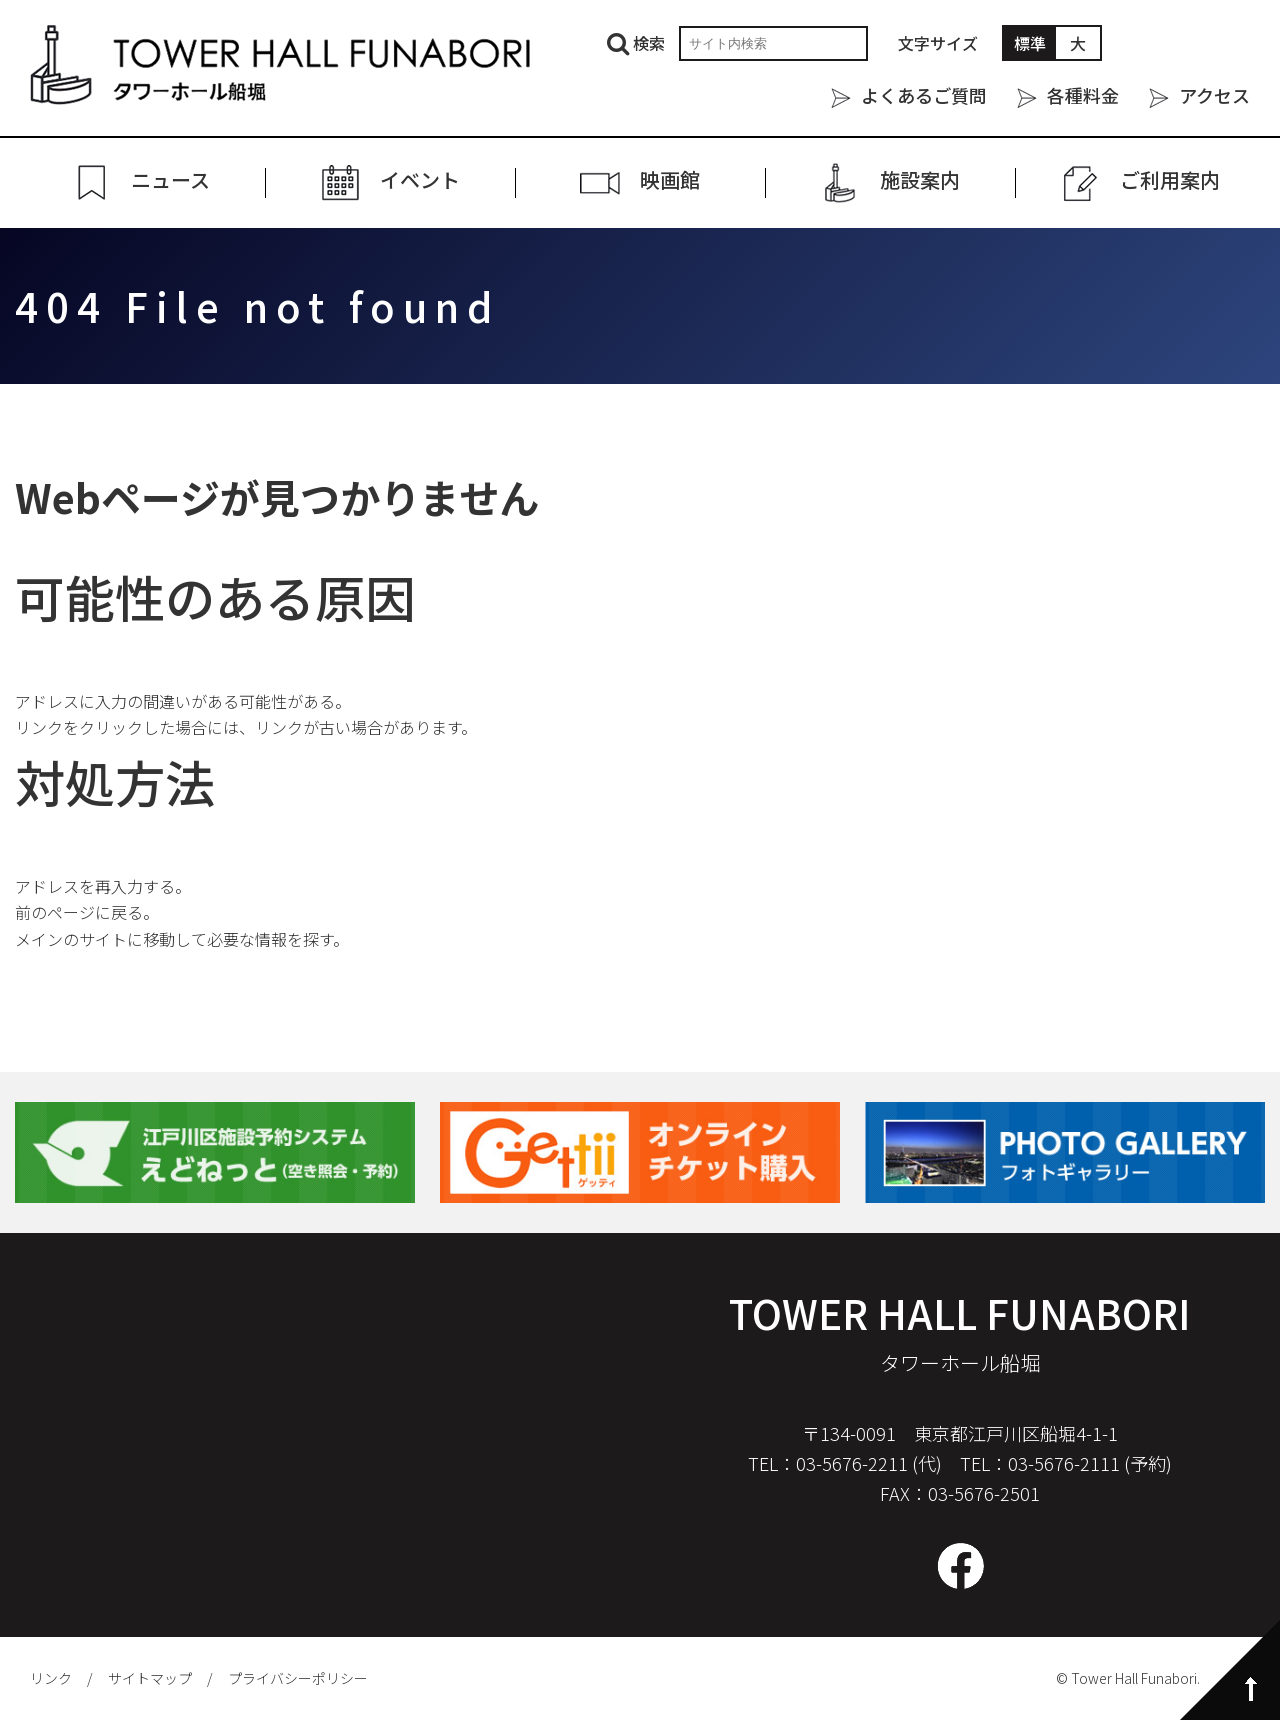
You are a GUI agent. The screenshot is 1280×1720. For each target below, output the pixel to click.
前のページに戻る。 (87, 912)
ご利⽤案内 (1170, 180)
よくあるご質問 (924, 95)
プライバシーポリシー (298, 1678)
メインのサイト (71, 939)
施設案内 (920, 180)
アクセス (1214, 95)
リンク (51, 1678)
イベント (420, 180)
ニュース (170, 180)
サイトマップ (150, 1678)
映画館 (670, 180)
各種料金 (1083, 95)
